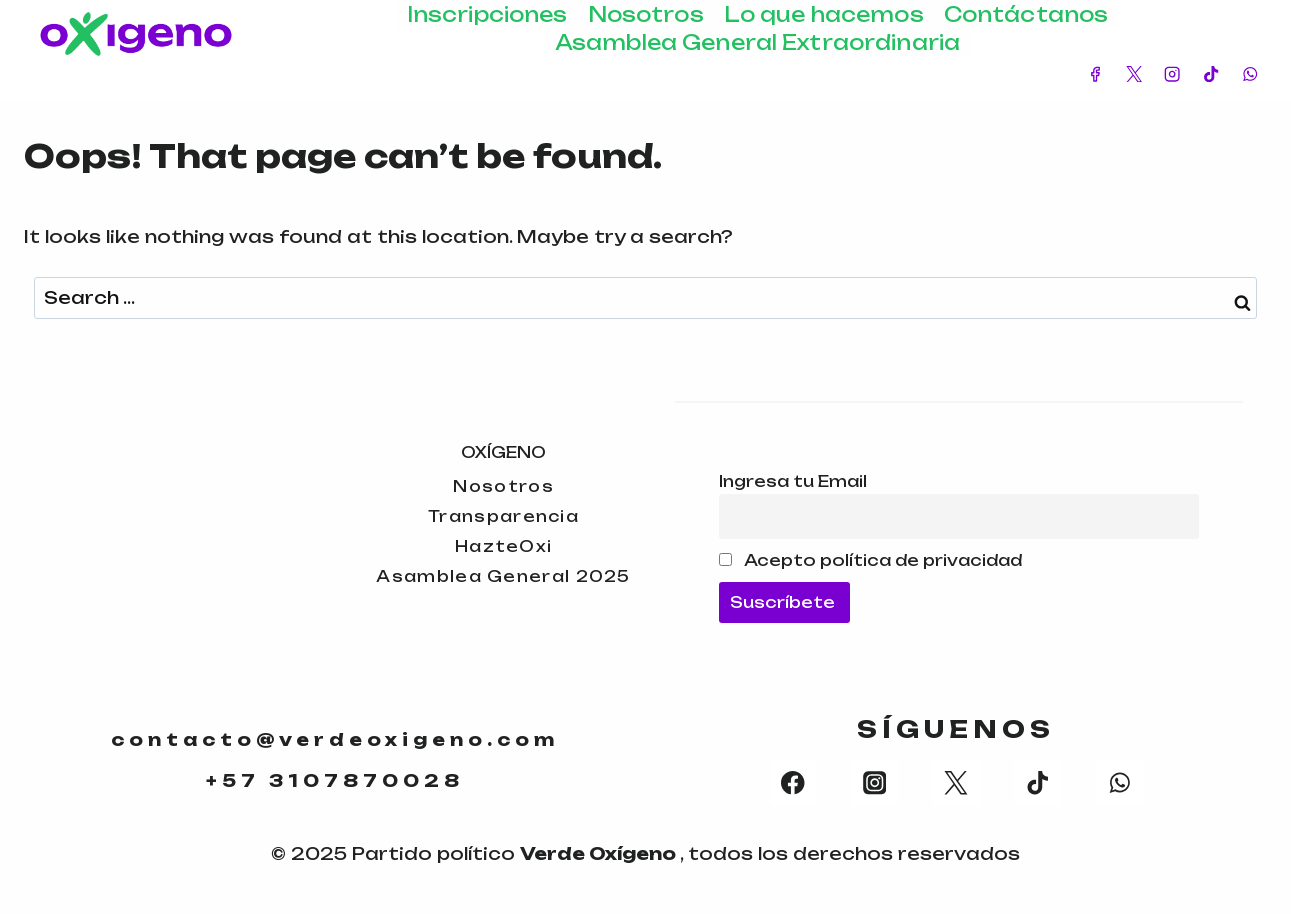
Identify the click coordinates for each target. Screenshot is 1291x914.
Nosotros (646, 14)
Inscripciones (487, 14)
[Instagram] (1172, 74)
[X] (1133, 74)
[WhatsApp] (1249, 74)
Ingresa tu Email (793, 476)
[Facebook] (1095, 74)
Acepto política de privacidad (870, 556)
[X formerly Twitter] (956, 784)
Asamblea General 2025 (504, 579)
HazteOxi (504, 545)
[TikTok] (1211, 74)
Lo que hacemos (824, 14)
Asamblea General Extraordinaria (757, 42)
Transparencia (504, 511)
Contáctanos (1026, 14)
